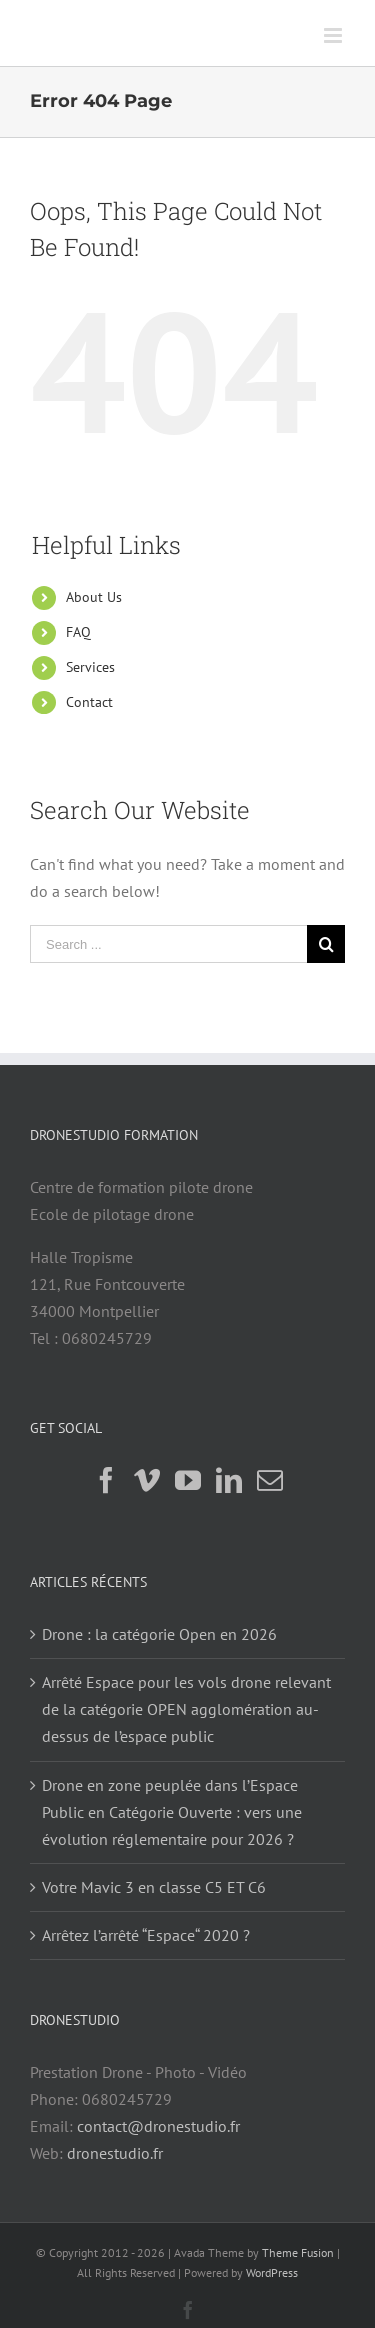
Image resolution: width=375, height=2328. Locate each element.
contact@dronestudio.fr (158, 2126)
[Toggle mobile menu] (334, 35)
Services (90, 667)
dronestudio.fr (115, 2153)
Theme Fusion (298, 2252)
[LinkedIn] (229, 1480)
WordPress (272, 2272)
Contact (89, 702)
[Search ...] (168, 944)
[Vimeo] (147, 1480)
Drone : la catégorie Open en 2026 (159, 1634)
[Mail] (270, 1480)
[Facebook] (106, 1480)
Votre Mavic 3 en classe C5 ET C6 (154, 1887)
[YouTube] (188, 1480)
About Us (94, 597)
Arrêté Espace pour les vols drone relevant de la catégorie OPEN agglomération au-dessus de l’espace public (186, 1709)
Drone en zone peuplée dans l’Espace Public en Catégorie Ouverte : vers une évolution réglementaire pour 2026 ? (172, 1812)
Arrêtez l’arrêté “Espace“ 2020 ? (146, 1935)
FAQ (78, 632)
